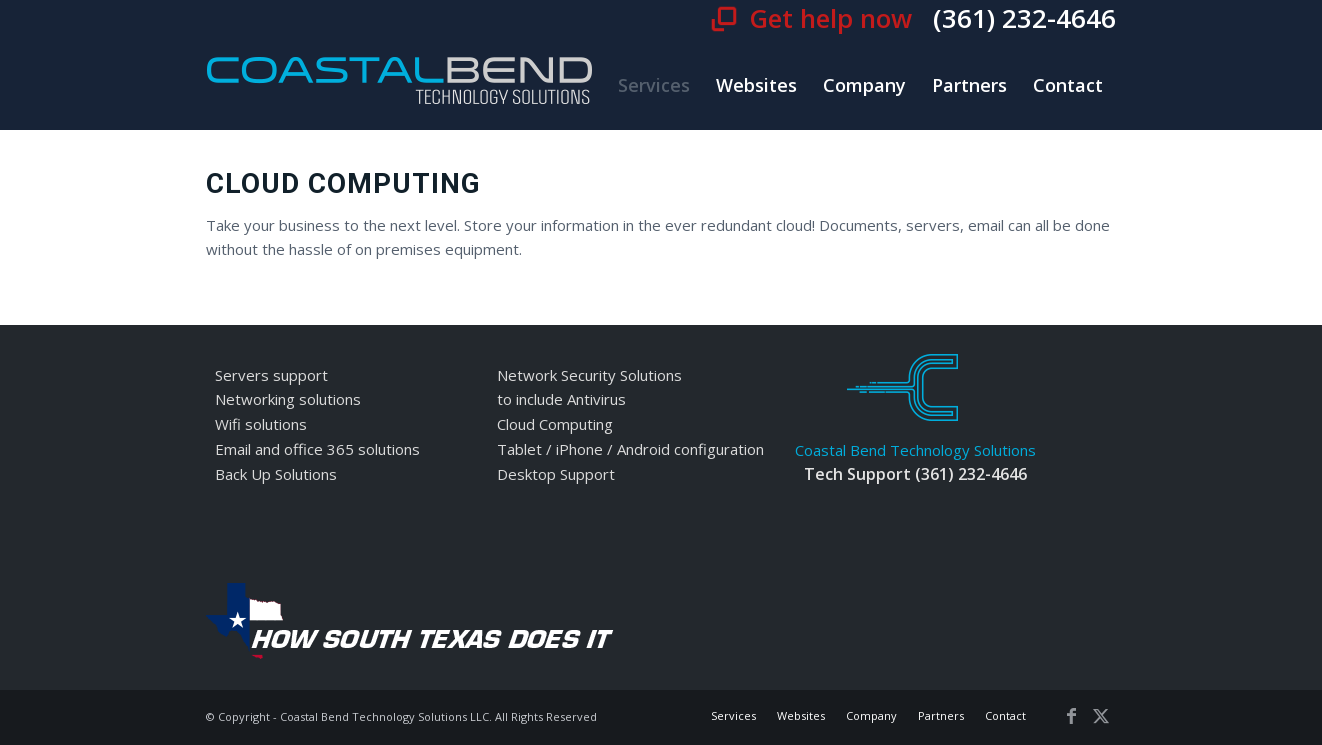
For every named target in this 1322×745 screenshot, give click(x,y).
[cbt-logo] (400, 85)
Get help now (834, 18)
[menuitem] (654, 85)
